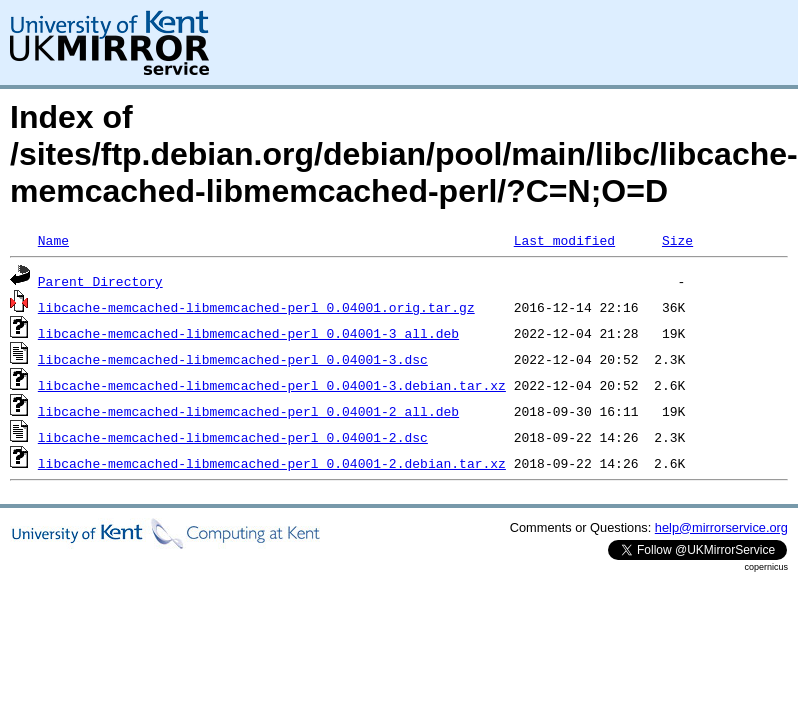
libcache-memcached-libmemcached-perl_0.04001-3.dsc (233, 359)
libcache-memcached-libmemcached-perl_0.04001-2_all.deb (248, 411)
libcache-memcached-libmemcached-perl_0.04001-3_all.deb (248, 333)
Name (53, 240)
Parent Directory (100, 281)
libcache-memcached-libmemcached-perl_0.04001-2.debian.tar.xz (272, 463)
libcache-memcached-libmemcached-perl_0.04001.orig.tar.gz (256, 307)
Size (677, 240)
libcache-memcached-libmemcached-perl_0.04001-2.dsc (233, 437)
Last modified (564, 240)
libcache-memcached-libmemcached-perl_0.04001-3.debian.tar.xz (272, 385)
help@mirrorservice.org (721, 527)
